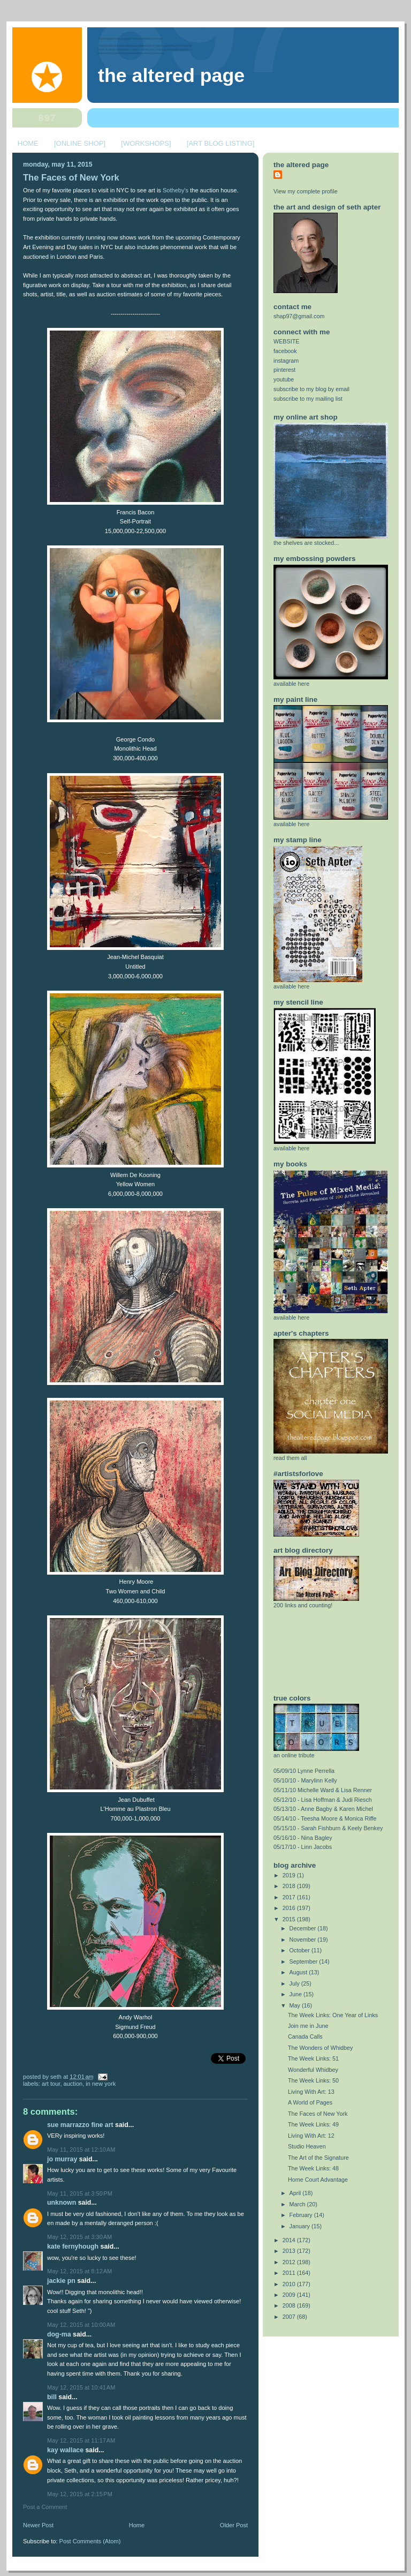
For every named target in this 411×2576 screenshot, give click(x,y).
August (299, 1972)
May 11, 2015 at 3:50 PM (79, 2193)
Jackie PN (61, 2281)
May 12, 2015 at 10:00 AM (81, 2325)
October (300, 1950)
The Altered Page (171, 75)
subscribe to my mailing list (307, 398)
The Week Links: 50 (313, 2080)
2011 (290, 2273)
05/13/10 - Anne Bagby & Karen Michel (323, 1809)
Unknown (61, 2202)
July (295, 1983)
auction (73, 2083)
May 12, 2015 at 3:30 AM (79, 2237)
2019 (290, 1875)
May (296, 2005)
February (302, 2215)
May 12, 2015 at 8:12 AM (79, 2271)
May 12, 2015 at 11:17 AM (81, 2440)
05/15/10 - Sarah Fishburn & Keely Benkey (328, 1828)
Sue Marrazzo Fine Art (80, 2125)
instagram (286, 360)
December (304, 1928)
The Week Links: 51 (313, 2058)
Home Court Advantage (318, 2179)
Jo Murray (62, 2159)
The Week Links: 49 (313, 2124)
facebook (285, 351)
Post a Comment (45, 2507)
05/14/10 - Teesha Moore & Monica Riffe (325, 1818)
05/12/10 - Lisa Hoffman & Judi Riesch (322, 1799)
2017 (290, 1897)
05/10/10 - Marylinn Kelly (305, 1780)
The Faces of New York (71, 178)
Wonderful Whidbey (313, 2069)
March (298, 2204)
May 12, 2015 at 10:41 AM (81, 2387)
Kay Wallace (65, 2450)
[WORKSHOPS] (146, 143)
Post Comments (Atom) (90, 2541)
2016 (290, 1908)
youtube (283, 379)
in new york (101, 2083)
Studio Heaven (307, 2146)
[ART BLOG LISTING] (221, 143)
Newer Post (38, 2525)
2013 (290, 2251)
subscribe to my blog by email (311, 389)
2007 (290, 2316)
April (296, 2193)
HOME (28, 143)
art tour (51, 2083)
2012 (290, 2262)
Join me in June (308, 2026)
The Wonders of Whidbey (320, 2048)
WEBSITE (286, 341)
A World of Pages (310, 2102)
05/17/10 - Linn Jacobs (302, 1847)
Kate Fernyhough (72, 2246)
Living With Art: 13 (311, 2091)
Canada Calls (305, 2036)
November (304, 1939)
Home (136, 2525)
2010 (290, 2284)
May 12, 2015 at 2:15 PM (79, 2494)
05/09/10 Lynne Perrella (303, 1771)
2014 (290, 2240)
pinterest (284, 369)
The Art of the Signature (318, 2157)
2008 (290, 2305)
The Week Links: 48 (313, 2168)
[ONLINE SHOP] (79, 143)
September (304, 1961)
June (296, 1994)
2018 (290, 1886)
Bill (52, 2397)
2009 (290, 2295)
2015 (290, 1919)
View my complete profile (305, 191)
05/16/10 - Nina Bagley (302, 1837)
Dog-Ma (59, 2334)
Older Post (234, 2525)
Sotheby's (175, 190)
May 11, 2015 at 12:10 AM (81, 2149)
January (300, 2226)
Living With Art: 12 (311, 2135)
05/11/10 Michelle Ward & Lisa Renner (322, 1790)
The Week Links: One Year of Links (333, 2015)
